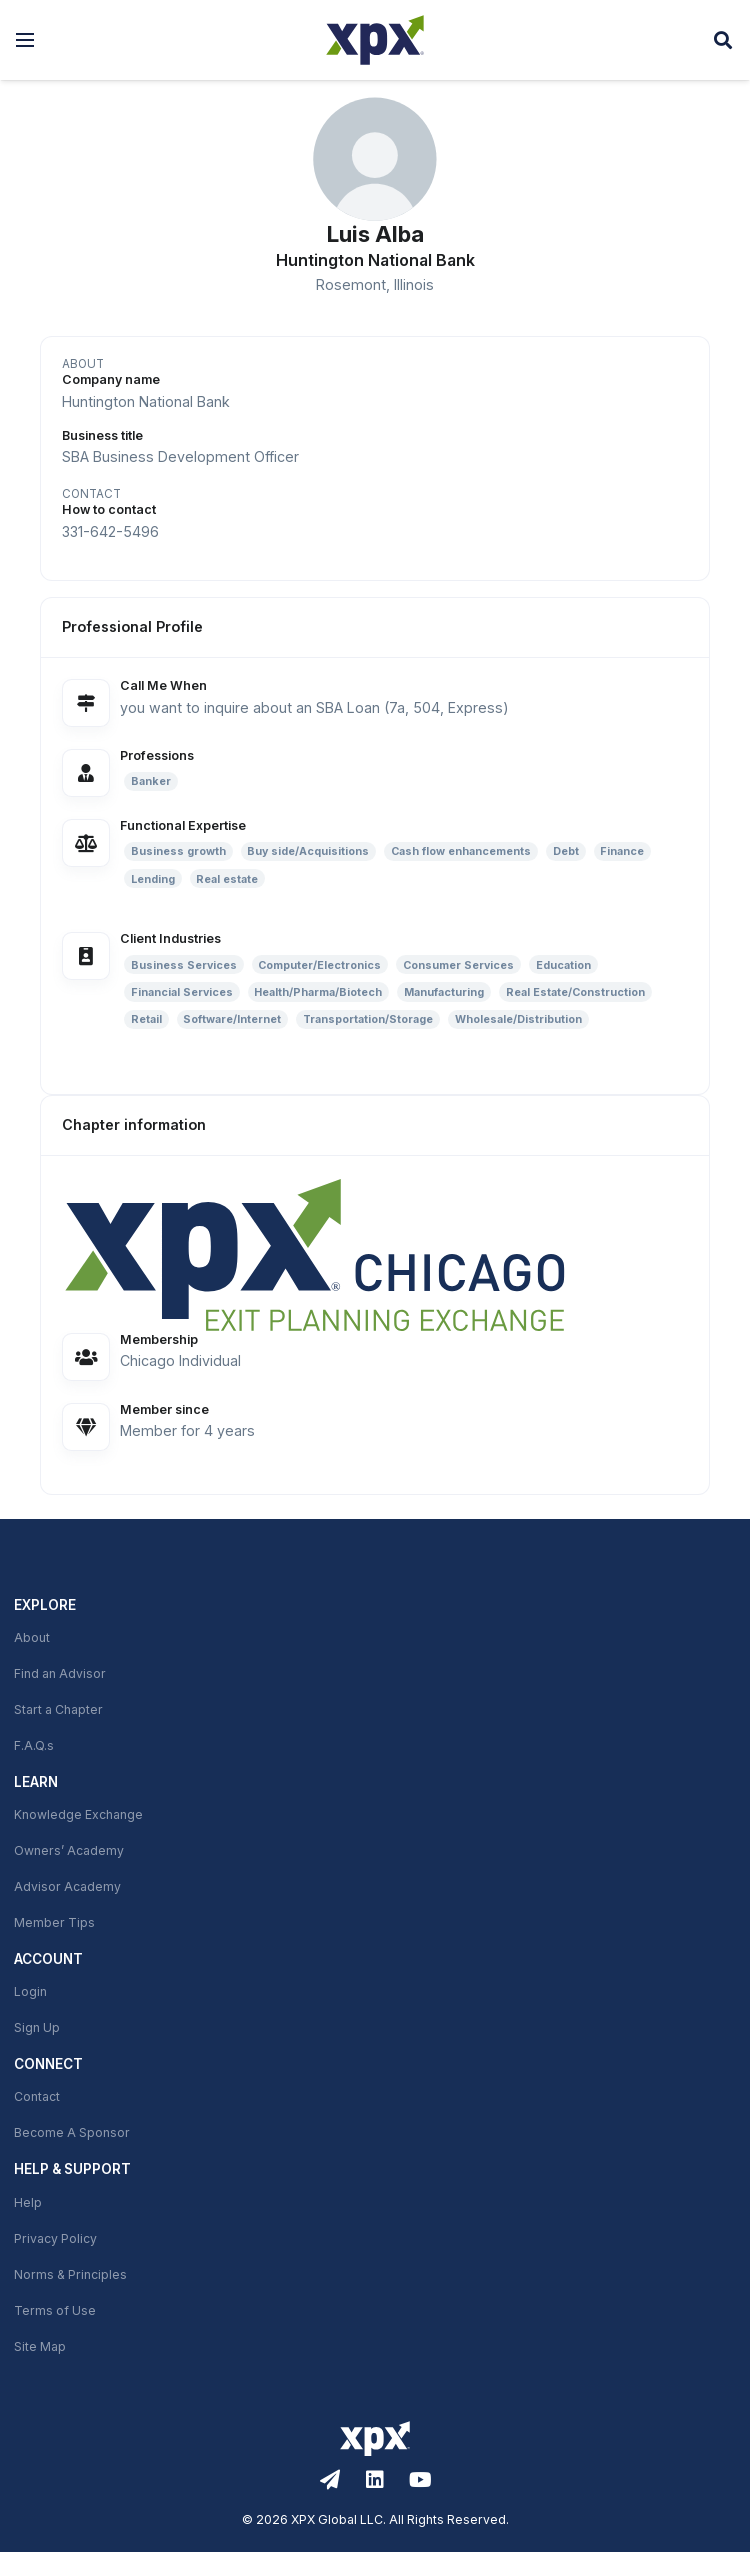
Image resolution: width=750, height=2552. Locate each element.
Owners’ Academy (69, 1851)
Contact (37, 2097)
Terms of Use (55, 2311)
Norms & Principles (70, 2275)
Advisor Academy (67, 1887)
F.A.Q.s (34, 1746)
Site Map (40, 2347)
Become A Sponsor (72, 2133)
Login (30, 1992)
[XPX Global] (375, 40)
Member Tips (54, 1923)
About (32, 1638)
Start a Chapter (58, 1710)
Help (28, 2203)
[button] (25, 40)
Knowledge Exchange (78, 1815)
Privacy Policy (55, 2239)
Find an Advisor (60, 1674)
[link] (375, 1254)
